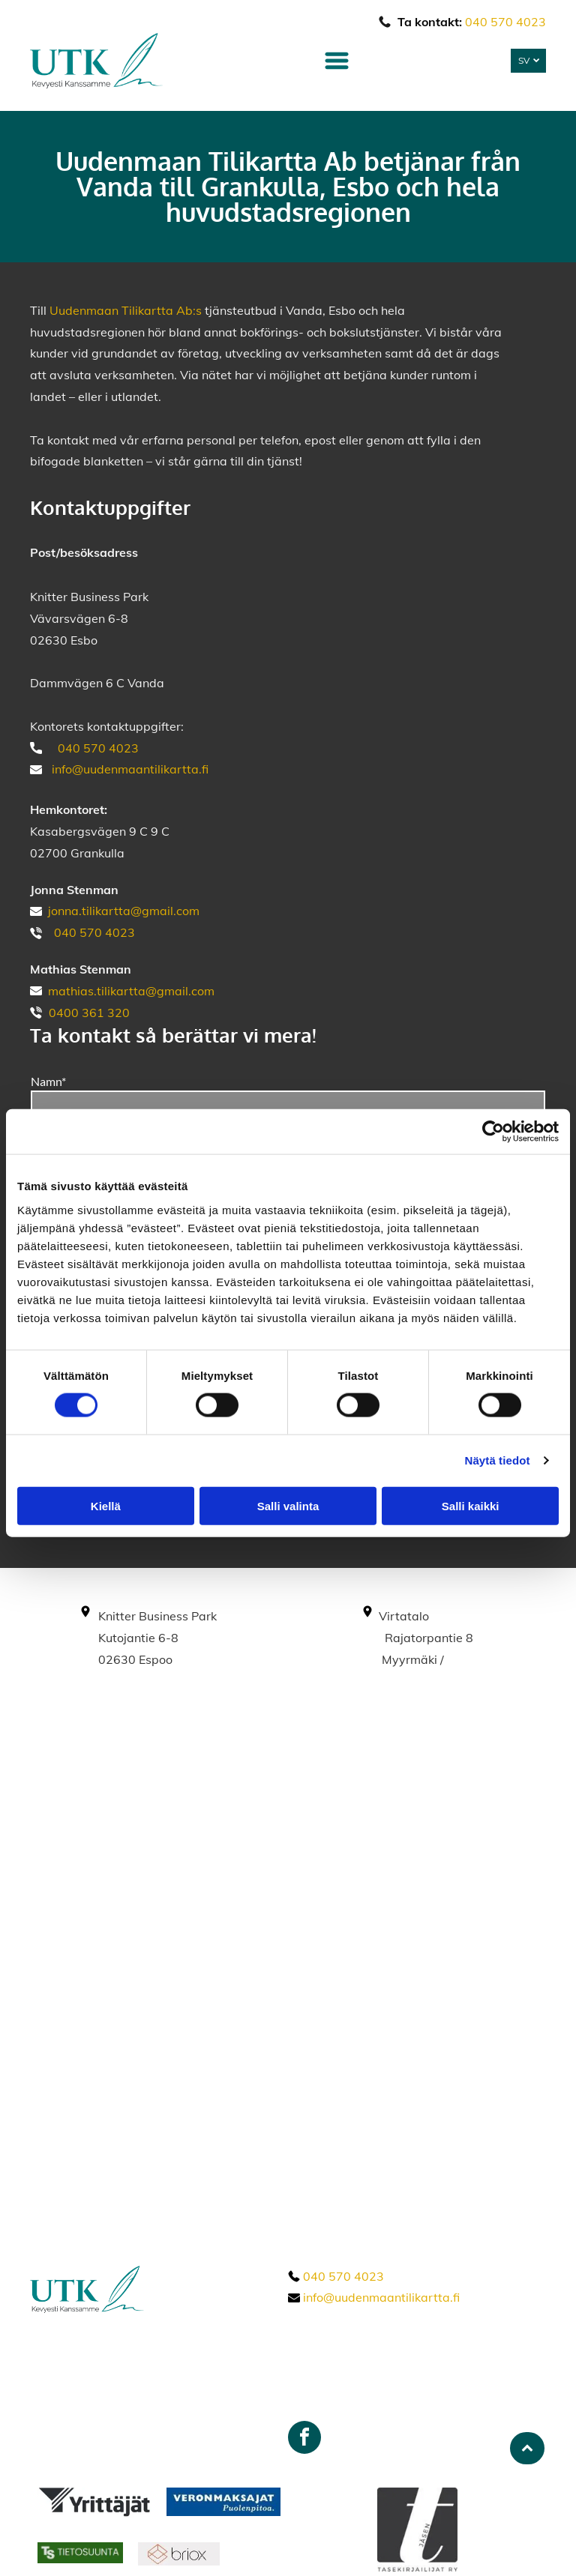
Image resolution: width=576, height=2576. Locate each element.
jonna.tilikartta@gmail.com (124, 910)
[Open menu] (337, 60)
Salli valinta (288, 1506)
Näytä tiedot (497, 1460)
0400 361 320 (89, 1012)
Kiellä (106, 1506)
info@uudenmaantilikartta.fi (130, 768)
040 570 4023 (505, 21)
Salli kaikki (471, 1506)
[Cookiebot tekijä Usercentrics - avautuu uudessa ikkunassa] (493, 1131)
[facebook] (304, 2439)
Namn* (48, 1081)
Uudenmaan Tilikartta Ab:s (126, 310)
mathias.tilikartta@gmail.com (131, 990)
